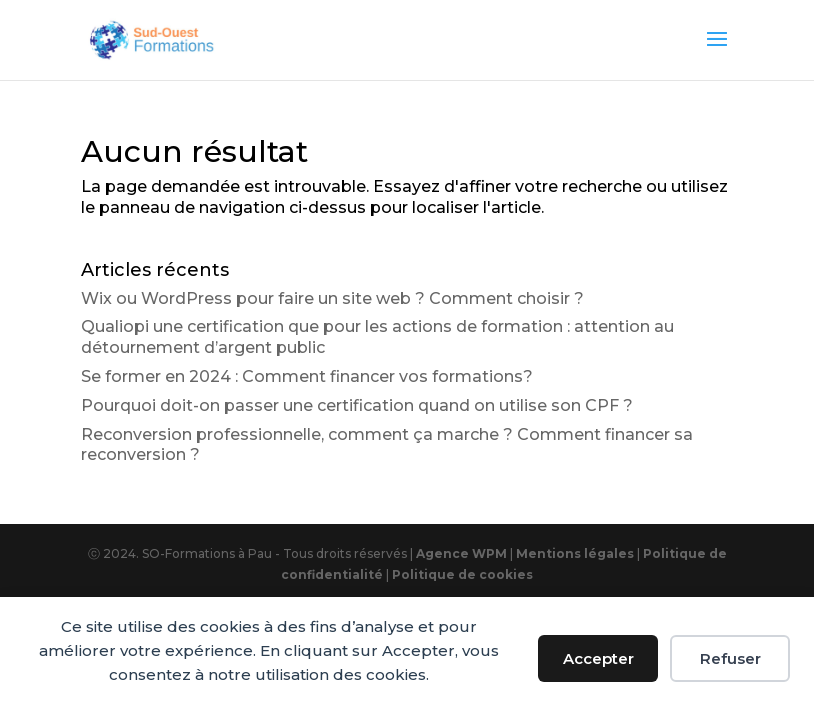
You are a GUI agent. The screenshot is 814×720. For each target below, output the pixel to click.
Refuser (730, 658)
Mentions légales (576, 553)
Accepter (598, 658)
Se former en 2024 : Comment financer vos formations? (307, 376)
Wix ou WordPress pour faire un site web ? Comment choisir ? (332, 298)
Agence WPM (461, 553)
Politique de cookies (462, 574)
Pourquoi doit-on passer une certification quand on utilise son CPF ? (357, 405)
